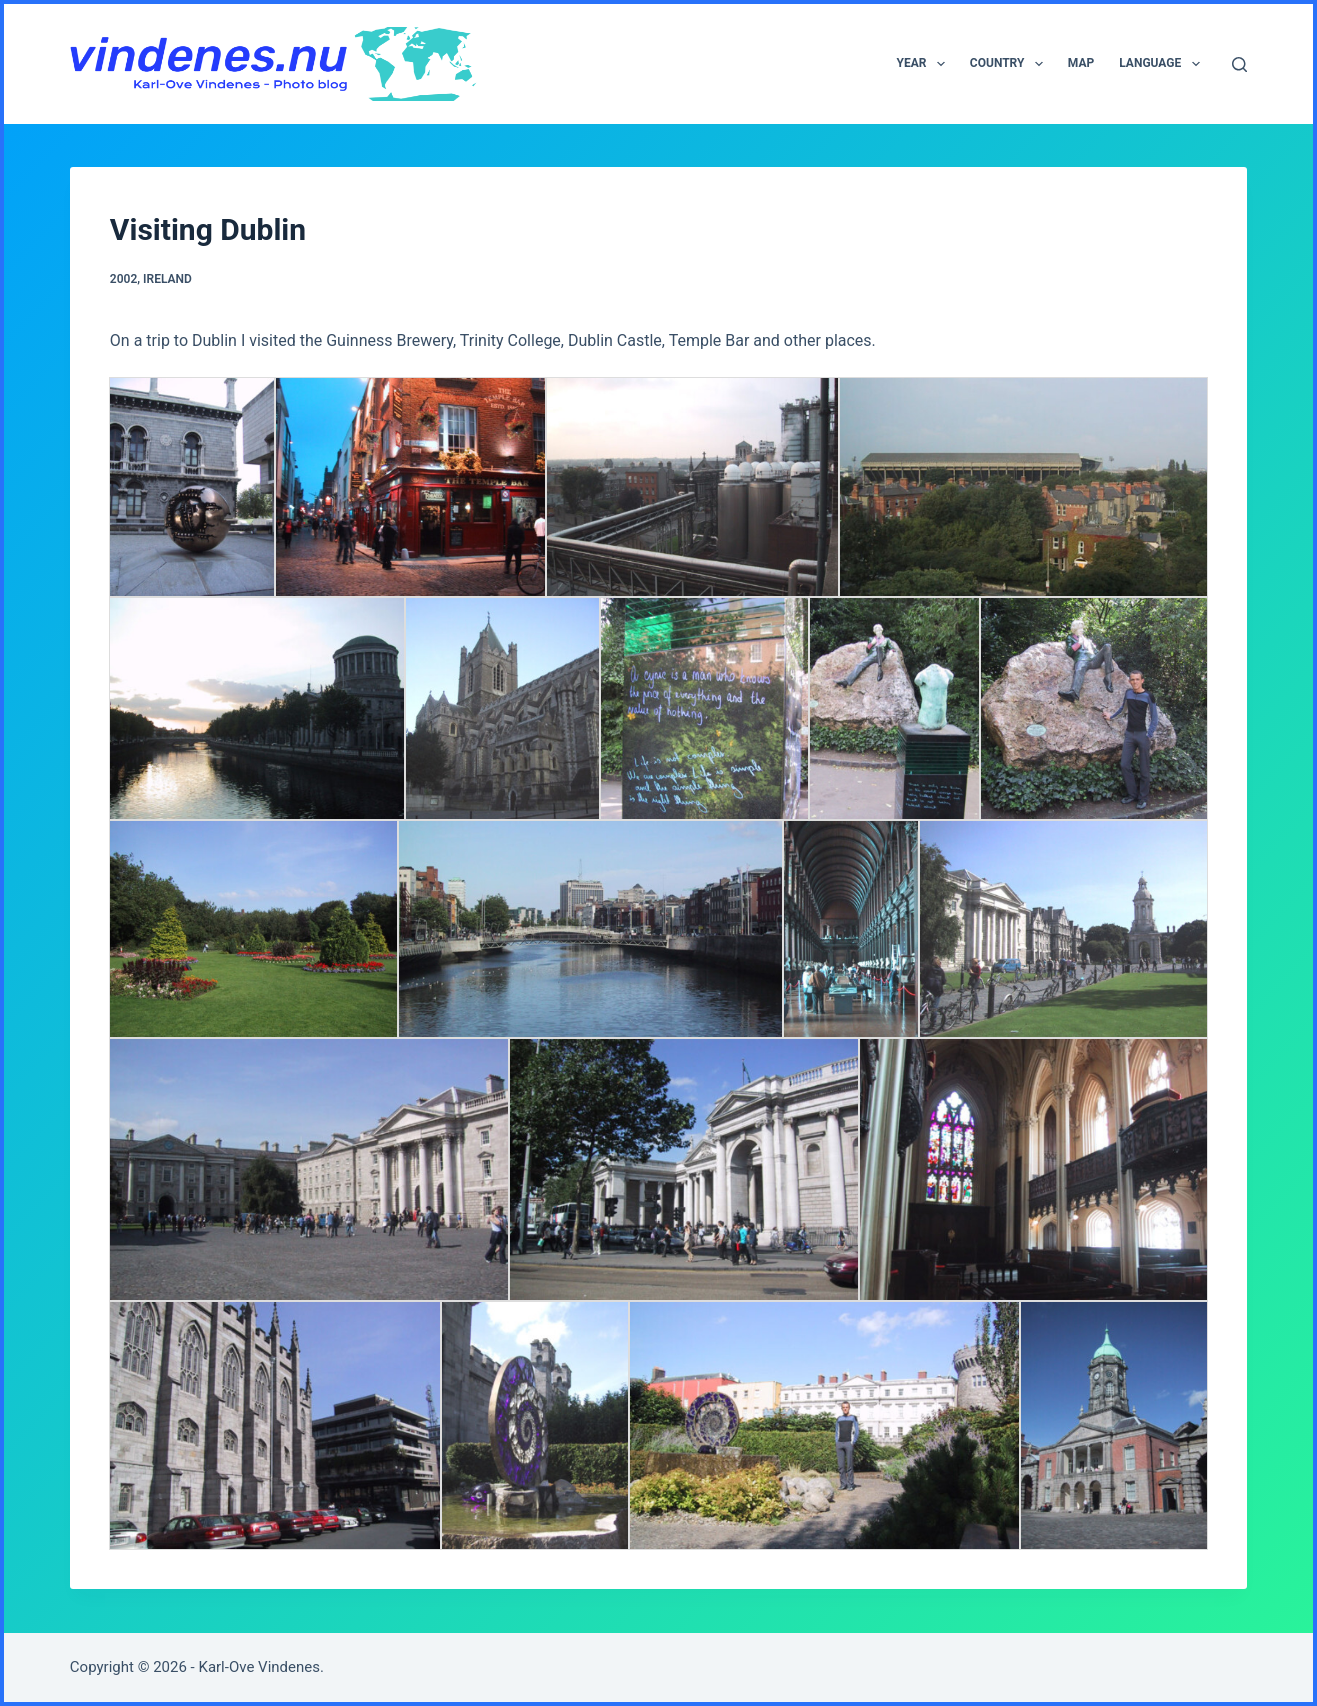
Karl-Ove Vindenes (259, 1667)
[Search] (1239, 64)
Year (925, 64)
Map (1081, 63)
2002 (123, 279)
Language (1163, 64)
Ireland (167, 279)
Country (1010, 64)
